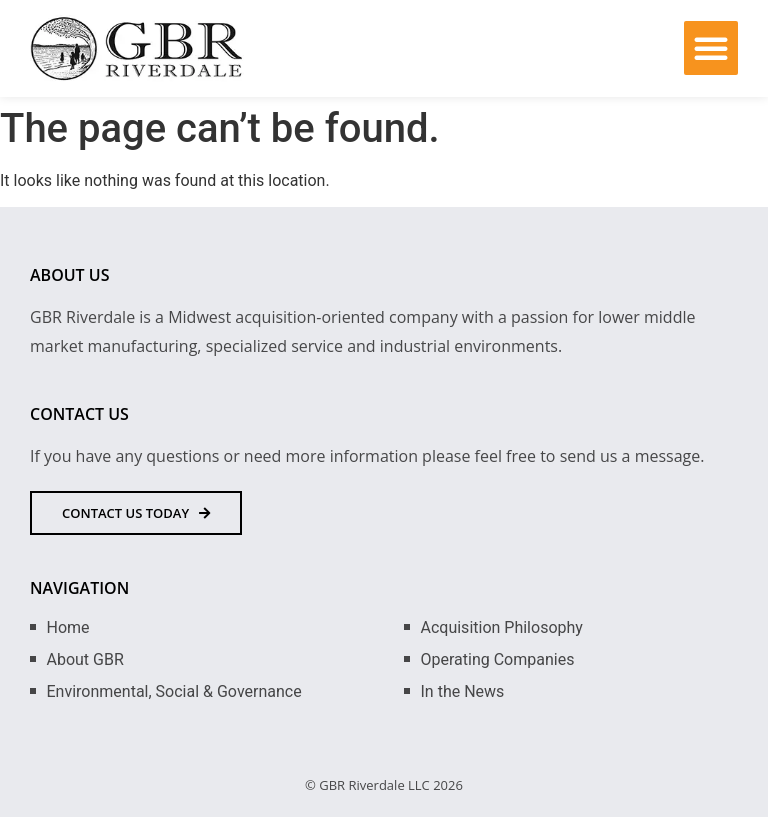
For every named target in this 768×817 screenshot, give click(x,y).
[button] (711, 48)
